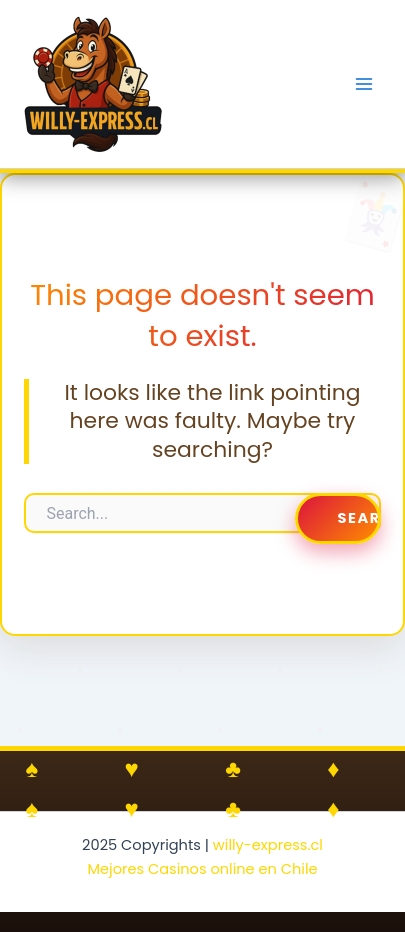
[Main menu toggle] (364, 84)
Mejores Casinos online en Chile (202, 869)
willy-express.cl (268, 845)
